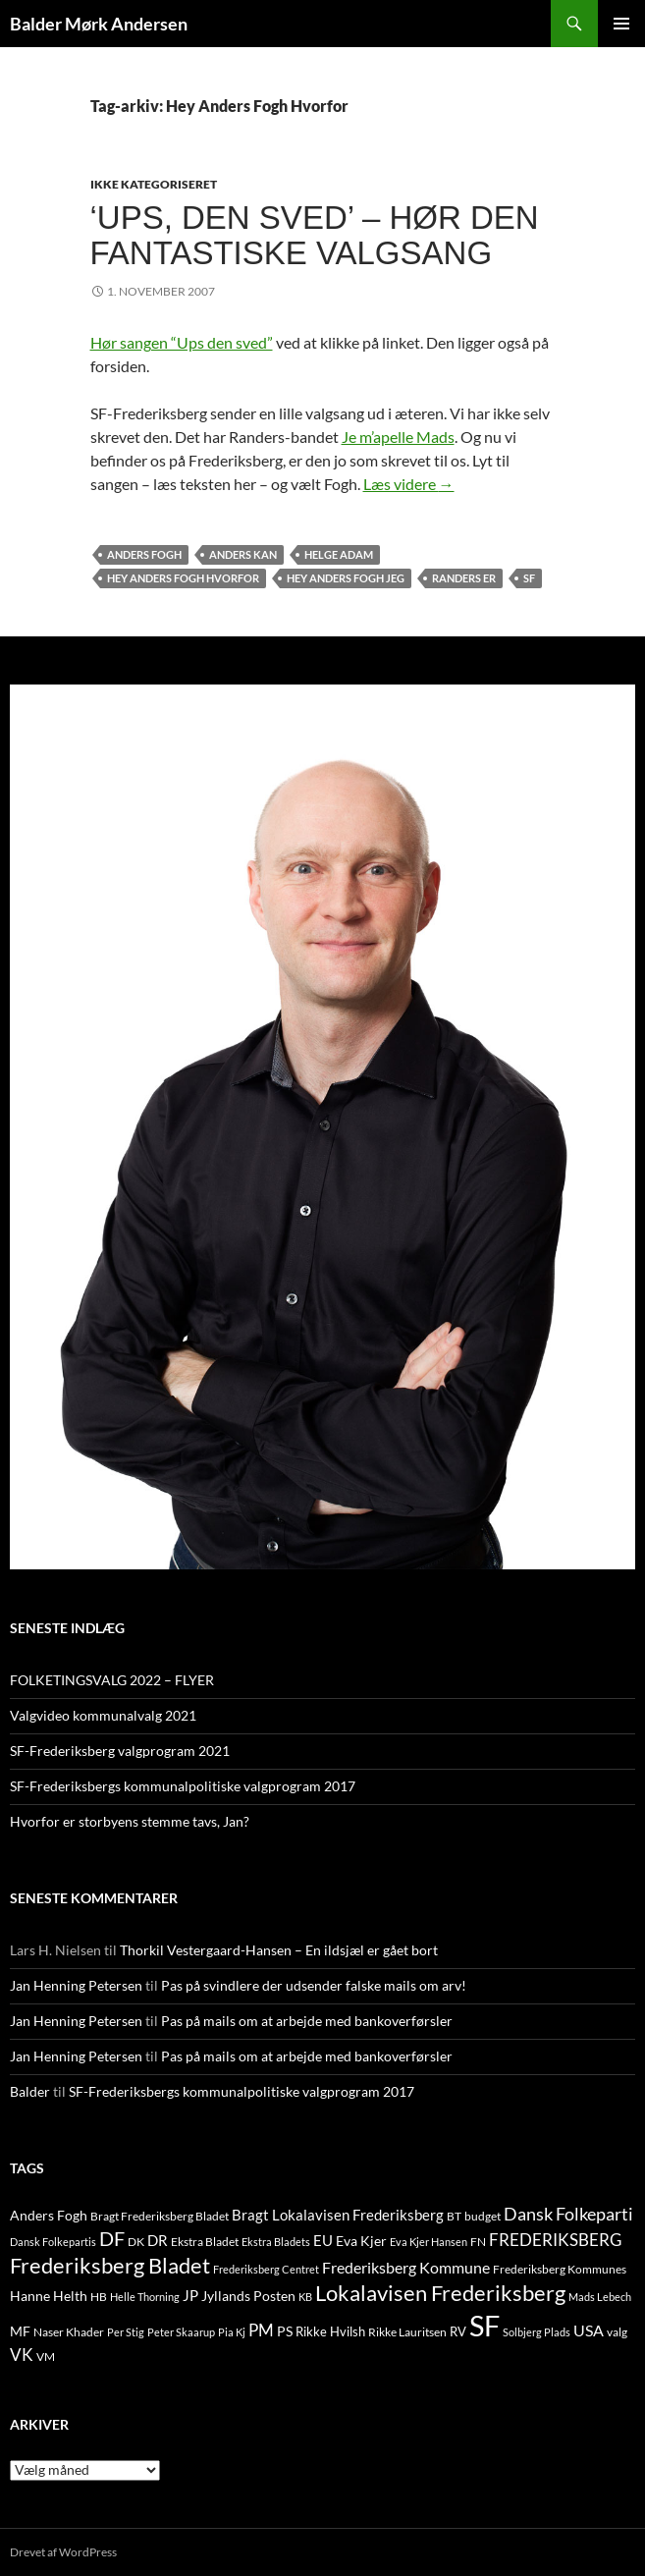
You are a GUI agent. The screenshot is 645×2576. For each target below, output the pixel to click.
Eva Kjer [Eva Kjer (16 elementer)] (361, 2240)
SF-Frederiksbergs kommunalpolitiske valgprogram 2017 (182, 1786)
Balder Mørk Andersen (99, 23)
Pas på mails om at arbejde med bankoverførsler (307, 2020)
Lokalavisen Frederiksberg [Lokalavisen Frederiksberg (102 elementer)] (440, 2292)
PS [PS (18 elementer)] (285, 2331)
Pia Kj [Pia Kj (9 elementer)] (231, 2332)
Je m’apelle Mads (398, 436)
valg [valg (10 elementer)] (617, 2332)
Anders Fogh (144, 554)
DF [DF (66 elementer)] (112, 2238)
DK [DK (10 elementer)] (136, 2241)
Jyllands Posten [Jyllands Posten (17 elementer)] (248, 2295)
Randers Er (464, 578)
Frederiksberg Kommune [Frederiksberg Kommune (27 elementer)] (406, 2267)
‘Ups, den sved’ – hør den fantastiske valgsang (314, 235)
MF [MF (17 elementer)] (20, 2331)
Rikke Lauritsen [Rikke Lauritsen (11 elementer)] (407, 2332)
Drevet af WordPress (63, 2552)
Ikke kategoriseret (153, 184)
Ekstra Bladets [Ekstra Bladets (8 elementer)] (276, 2241)
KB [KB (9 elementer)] (305, 2296)
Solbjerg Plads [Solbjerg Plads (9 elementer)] (536, 2332)
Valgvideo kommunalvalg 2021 (103, 1715)
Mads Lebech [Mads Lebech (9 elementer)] (599, 2296)
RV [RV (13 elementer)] (458, 2331)
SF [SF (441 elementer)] (484, 2325)
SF (529, 578)
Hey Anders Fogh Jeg (345, 578)
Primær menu (621, 23)
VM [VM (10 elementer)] (45, 2356)
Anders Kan (243, 554)
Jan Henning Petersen (76, 1985)
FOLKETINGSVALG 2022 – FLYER (112, 1680)
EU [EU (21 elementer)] (323, 2240)
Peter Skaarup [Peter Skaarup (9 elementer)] (181, 2332)
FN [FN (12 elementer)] (478, 2241)
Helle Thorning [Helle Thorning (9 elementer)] (145, 2296)
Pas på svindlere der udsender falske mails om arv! (313, 1985)
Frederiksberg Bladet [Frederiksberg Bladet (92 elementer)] (110, 2265)
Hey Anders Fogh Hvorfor (183, 578)
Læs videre (409, 483)
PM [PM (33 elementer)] (261, 2330)
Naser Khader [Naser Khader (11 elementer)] (68, 2332)
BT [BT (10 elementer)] (454, 2216)
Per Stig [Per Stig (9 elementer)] (125, 2332)
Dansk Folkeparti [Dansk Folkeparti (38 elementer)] (568, 2214)
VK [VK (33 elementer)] (21, 2354)
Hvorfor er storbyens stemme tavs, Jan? (129, 1821)
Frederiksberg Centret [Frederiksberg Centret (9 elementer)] (266, 2269)
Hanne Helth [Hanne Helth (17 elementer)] (48, 2295)
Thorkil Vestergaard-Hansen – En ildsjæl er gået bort (279, 1950)
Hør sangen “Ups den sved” (181, 342)
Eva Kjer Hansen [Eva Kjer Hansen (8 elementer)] (428, 2241)
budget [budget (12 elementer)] (482, 2216)
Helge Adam (338, 554)
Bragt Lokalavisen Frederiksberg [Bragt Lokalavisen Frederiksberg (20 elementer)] (338, 2214)
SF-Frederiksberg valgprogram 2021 (120, 1750)
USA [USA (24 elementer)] (588, 2330)
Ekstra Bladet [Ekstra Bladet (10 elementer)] (205, 2241)
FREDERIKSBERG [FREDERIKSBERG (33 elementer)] (555, 2239)
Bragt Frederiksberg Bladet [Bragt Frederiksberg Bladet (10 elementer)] (159, 2216)
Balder (30, 2091)
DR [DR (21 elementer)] (157, 2240)
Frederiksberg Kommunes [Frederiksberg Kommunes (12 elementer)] (559, 2269)
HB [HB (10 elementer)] (98, 2296)
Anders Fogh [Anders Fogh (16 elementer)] (48, 2215)
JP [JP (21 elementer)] (190, 2295)
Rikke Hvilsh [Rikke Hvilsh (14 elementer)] (330, 2331)
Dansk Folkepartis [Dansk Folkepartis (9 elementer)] (53, 2241)
